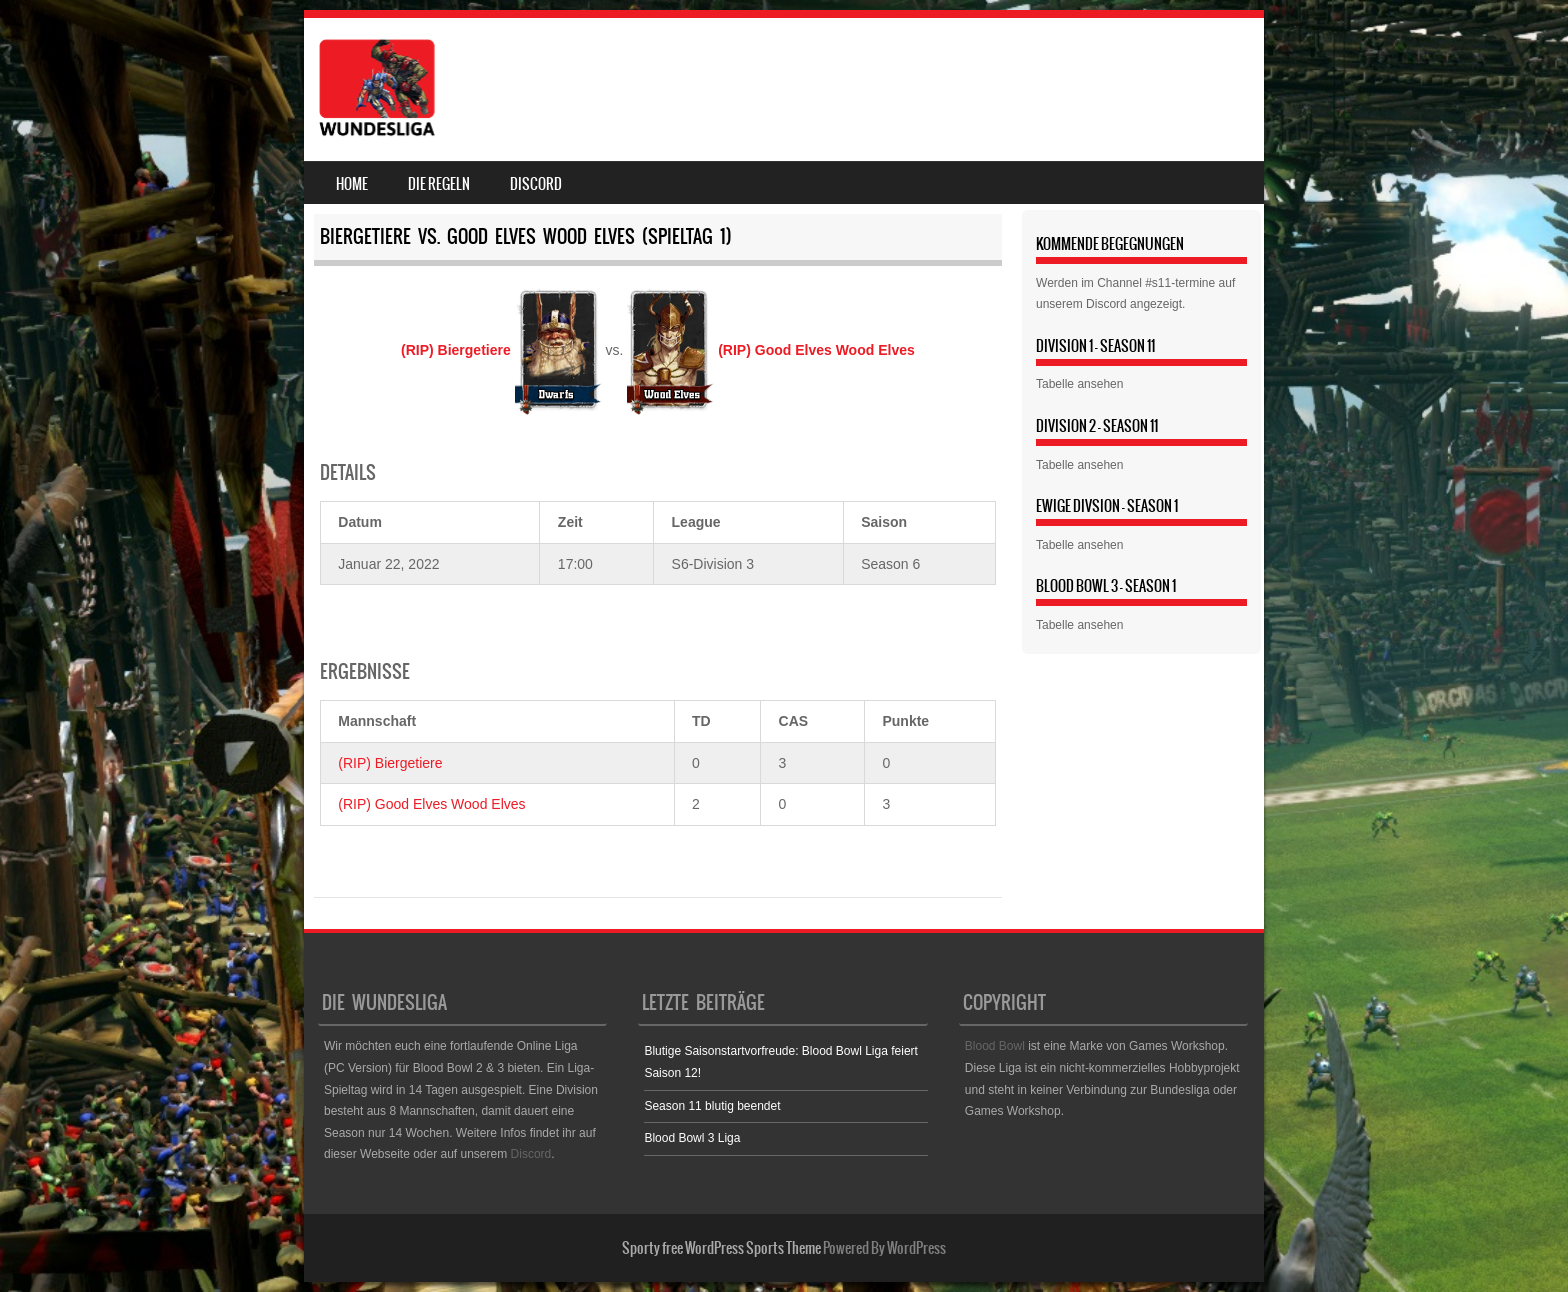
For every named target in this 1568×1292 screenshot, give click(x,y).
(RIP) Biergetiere (390, 763)
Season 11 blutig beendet (712, 1106)
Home (352, 184)
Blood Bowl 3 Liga (692, 1138)
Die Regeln (439, 184)
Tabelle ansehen (1079, 384)
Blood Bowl (995, 1046)
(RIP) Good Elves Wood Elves (431, 804)
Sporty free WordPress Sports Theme (721, 1248)
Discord (536, 184)
